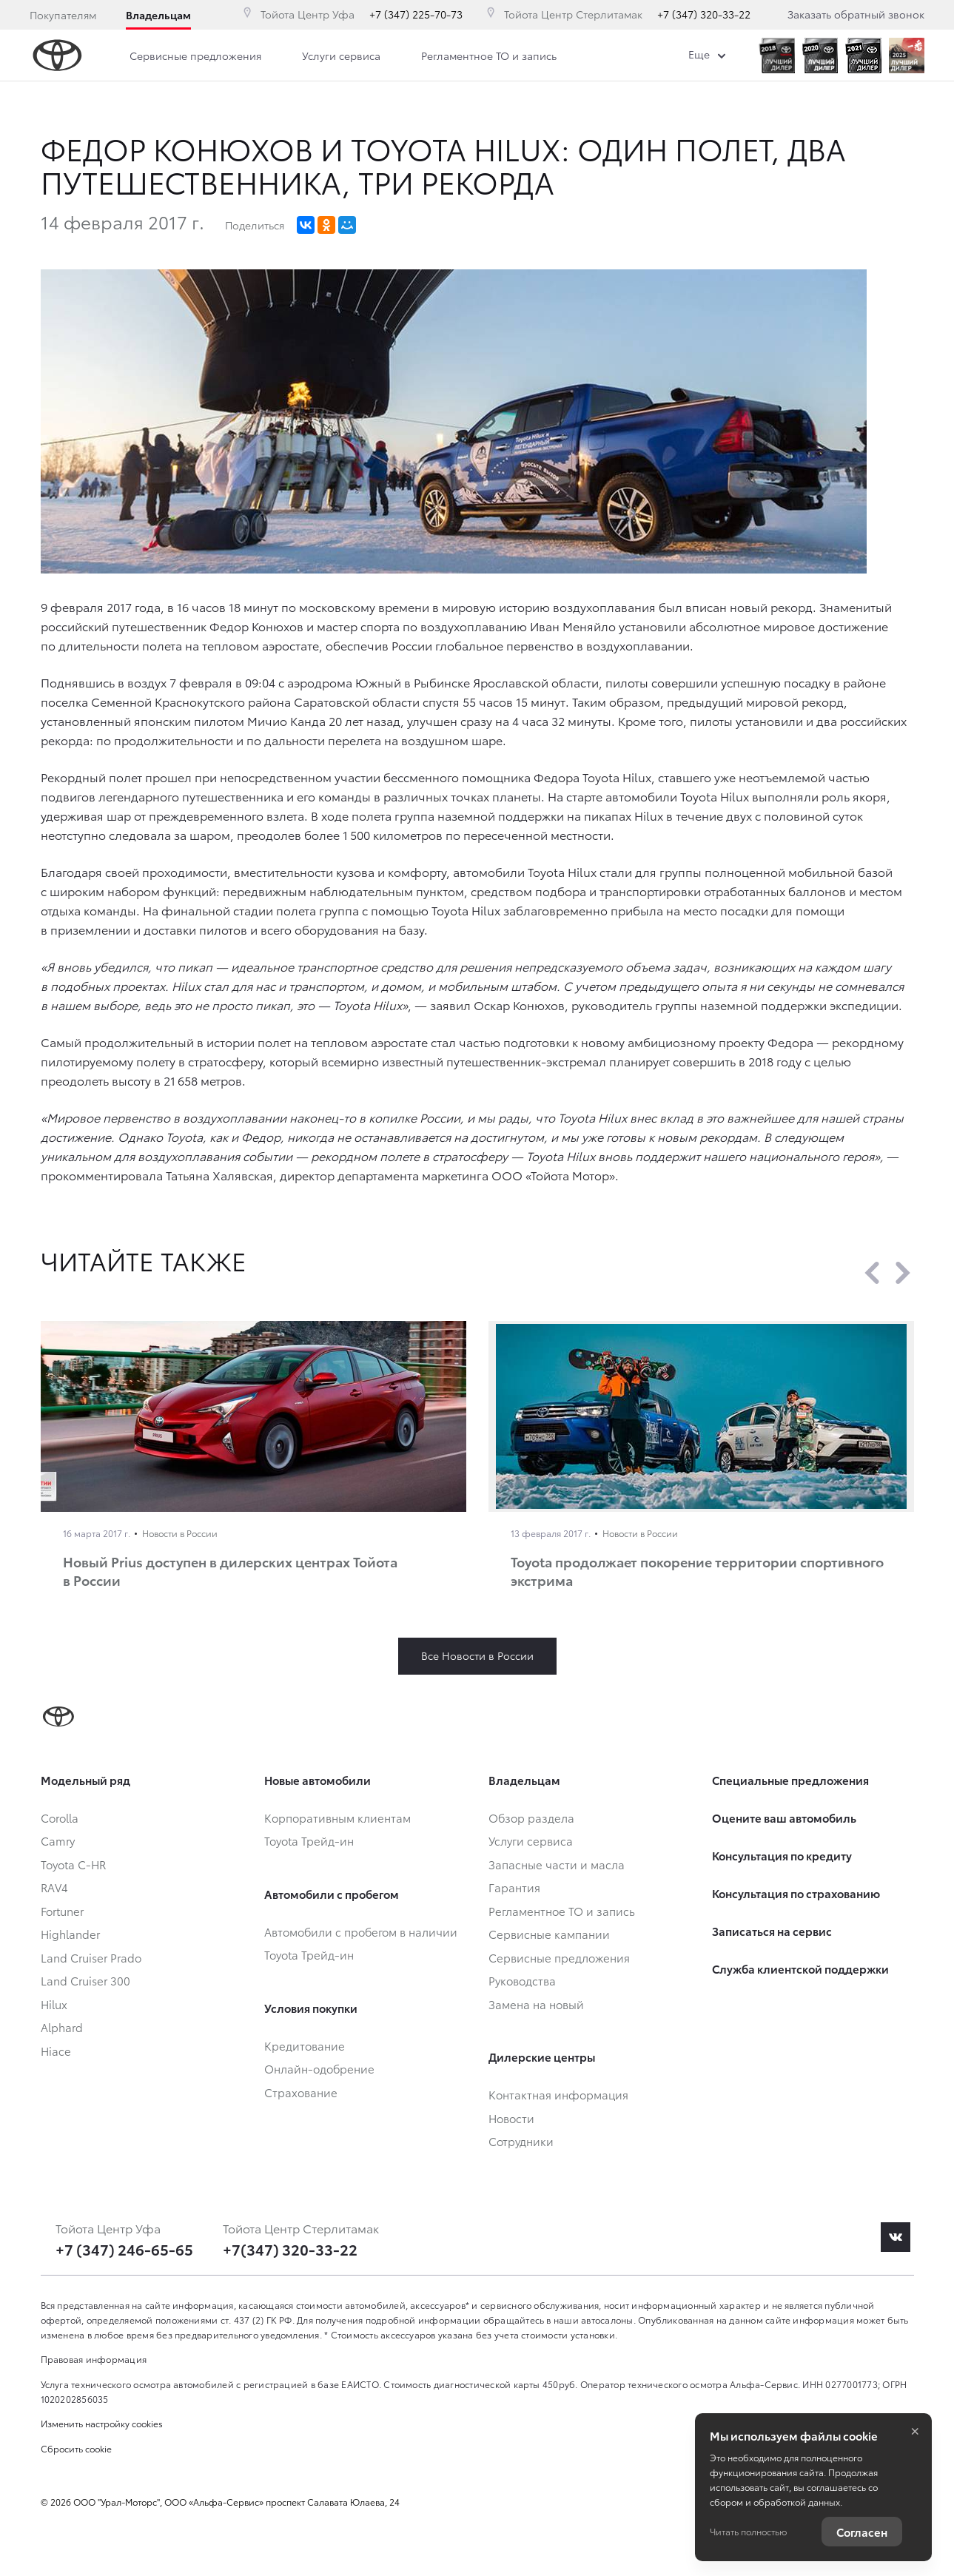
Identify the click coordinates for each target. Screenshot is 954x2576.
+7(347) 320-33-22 (290, 2249)
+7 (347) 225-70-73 (416, 14)
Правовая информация (94, 2359)
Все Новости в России (477, 1655)
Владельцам (158, 14)
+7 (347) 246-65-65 (124, 2249)
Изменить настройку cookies (102, 2423)
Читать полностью (748, 2531)
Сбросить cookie (76, 2448)
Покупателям (63, 14)
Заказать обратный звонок (855, 14)
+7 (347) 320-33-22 (703, 14)
